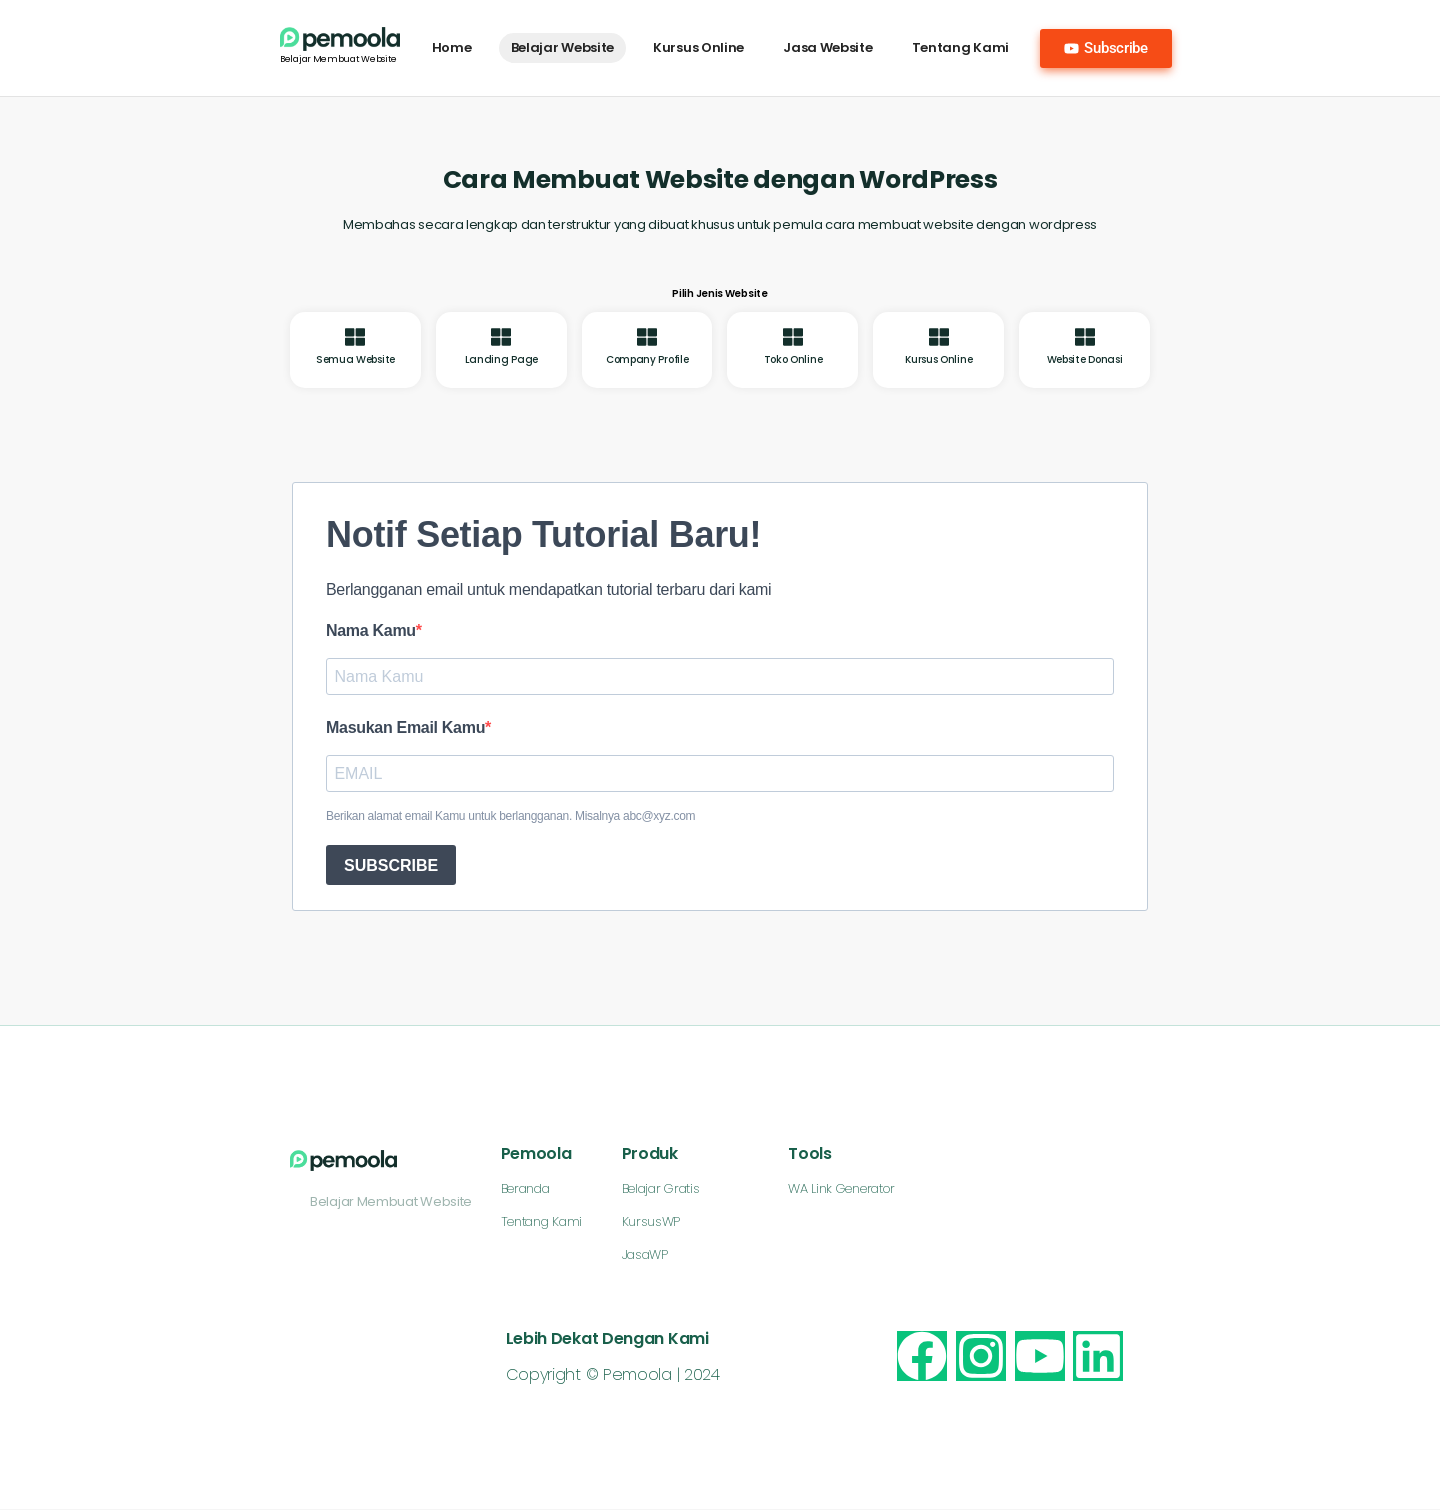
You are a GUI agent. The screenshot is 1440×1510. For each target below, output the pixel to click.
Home (452, 47)
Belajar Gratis (661, 1189)
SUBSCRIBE (391, 865)
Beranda (525, 1189)
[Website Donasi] (1085, 337)
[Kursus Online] (939, 337)
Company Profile (647, 359)
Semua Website (355, 359)
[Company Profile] (647, 337)
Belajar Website (563, 47)
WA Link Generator (841, 1189)
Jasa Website (827, 47)
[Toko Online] (793, 337)
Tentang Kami (960, 47)
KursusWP (651, 1222)
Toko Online (793, 359)
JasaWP (645, 1255)
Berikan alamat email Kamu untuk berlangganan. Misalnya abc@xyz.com (510, 817)
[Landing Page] (501, 337)
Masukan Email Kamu (405, 727)
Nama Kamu (371, 630)
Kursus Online (698, 47)
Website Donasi (1085, 359)
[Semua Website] (355, 337)
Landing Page (501, 359)
